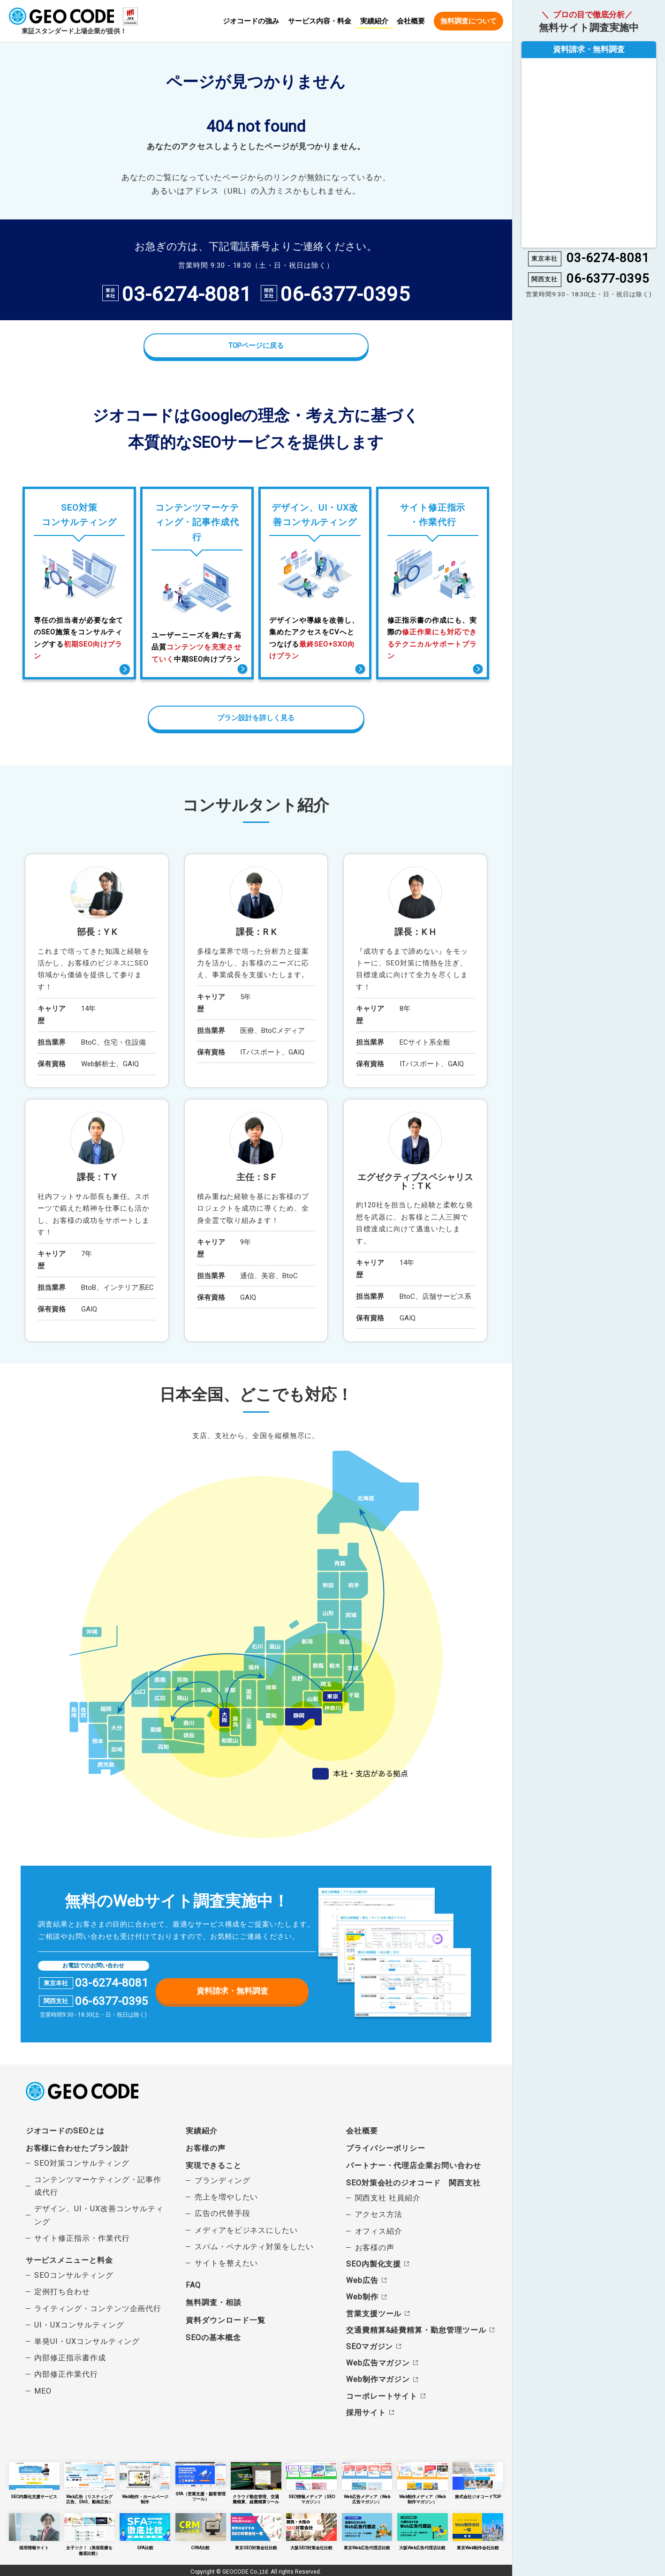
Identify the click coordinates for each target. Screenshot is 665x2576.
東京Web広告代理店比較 (367, 2530)
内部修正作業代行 (66, 2373)
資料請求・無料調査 (232, 1990)
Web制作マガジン (378, 2378)
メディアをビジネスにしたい (246, 2229)
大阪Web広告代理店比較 (422, 2530)
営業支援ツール (374, 2312)
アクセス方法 (379, 2213)
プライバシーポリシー (385, 2147)
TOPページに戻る (256, 345)
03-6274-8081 (186, 294)
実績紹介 (374, 21)
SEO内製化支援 (373, 2263)
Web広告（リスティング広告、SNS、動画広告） (89, 2482)
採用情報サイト (34, 2530)
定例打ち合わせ (62, 2291)
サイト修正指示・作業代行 (81, 2237)
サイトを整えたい (226, 2262)
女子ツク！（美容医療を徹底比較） (89, 2532)
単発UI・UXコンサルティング (87, 2340)
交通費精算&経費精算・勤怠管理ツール (416, 2329)
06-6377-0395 (344, 294)
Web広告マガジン (378, 2362)
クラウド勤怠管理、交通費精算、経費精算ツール (256, 2482)
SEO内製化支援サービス (34, 2480)
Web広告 (362, 2279)
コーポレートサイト (381, 2395)
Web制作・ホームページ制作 (145, 2480)
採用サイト (366, 2412)
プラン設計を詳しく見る (256, 717)
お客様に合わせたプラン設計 (77, 2147)
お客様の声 (206, 2147)
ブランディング (222, 2180)
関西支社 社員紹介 (388, 2197)
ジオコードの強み (251, 21)
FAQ (193, 2284)
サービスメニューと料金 (69, 2259)
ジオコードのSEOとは (65, 2129)
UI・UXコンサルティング (79, 2324)
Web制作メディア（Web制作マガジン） (422, 2482)
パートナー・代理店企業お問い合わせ (413, 2165)
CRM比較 (200, 2530)
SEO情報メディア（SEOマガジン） (311, 2482)
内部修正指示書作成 (70, 2357)
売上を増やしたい (226, 2196)
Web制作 (362, 2296)
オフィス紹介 (379, 2230)
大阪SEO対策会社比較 (311, 2530)
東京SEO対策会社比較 (256, 2530)
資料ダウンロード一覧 (225, 2319)
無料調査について (468, 21)
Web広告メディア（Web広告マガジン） (367, 2482)
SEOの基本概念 (213, 2337)
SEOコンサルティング (73, 2274)
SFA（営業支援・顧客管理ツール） (200, 2481)
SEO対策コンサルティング (81, 2162)
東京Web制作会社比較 (478, 2530)
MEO (43, 2390)
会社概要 (411, 21)
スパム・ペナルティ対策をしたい (254, 2246)
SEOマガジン (369, 2346)
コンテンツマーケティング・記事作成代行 (97, 2185)
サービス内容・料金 (319, 21)
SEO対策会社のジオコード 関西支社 (413, 2182)
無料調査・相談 (214, 2301)
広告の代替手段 (222, 2212)
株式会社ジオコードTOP (478, 2480)
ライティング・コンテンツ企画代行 (97, 2307)
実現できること (214, 2165)
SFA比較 (145, 2530)
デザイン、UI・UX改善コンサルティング (99, 2214)
